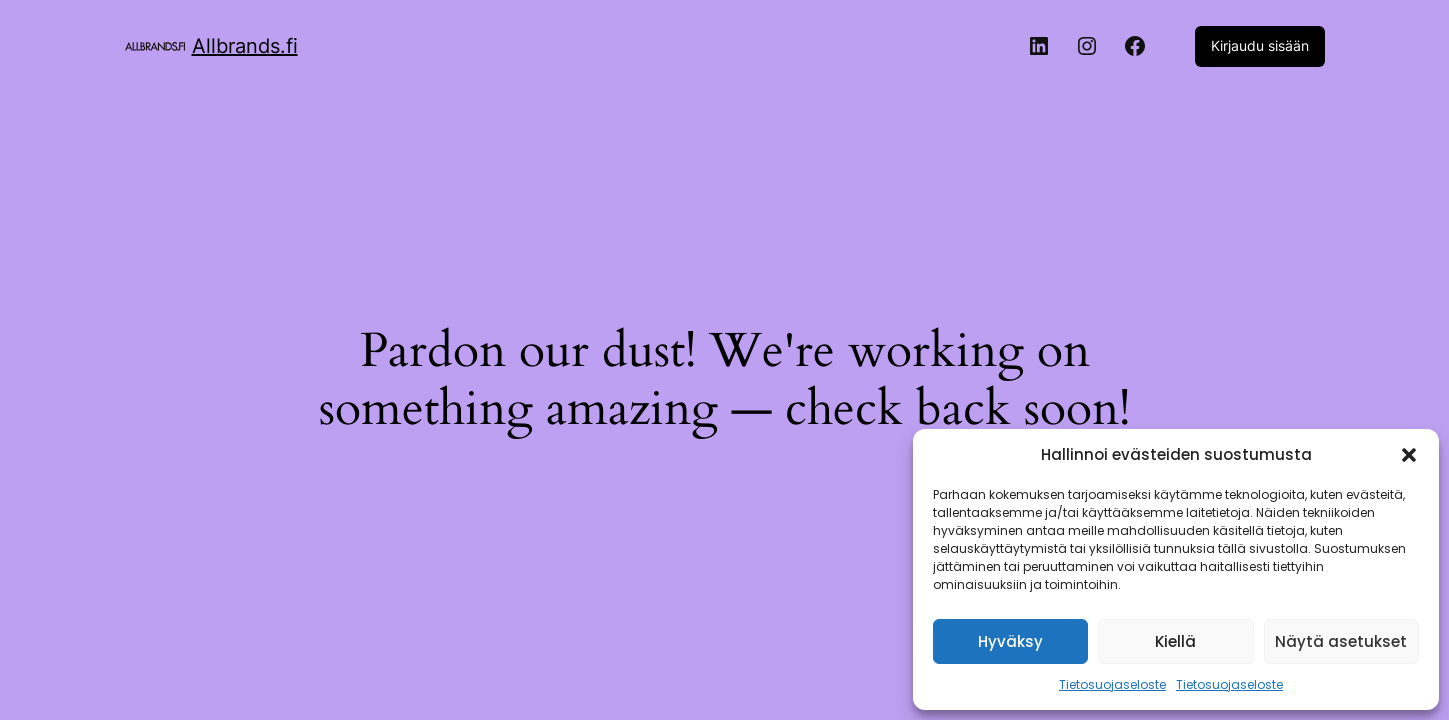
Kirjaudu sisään (1260, 45)
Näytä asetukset (1341, 641)
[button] (1409, 455)
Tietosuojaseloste (1112, 684)
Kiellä (1175, 641)
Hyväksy (1010, 641)
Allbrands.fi (245, 46)
